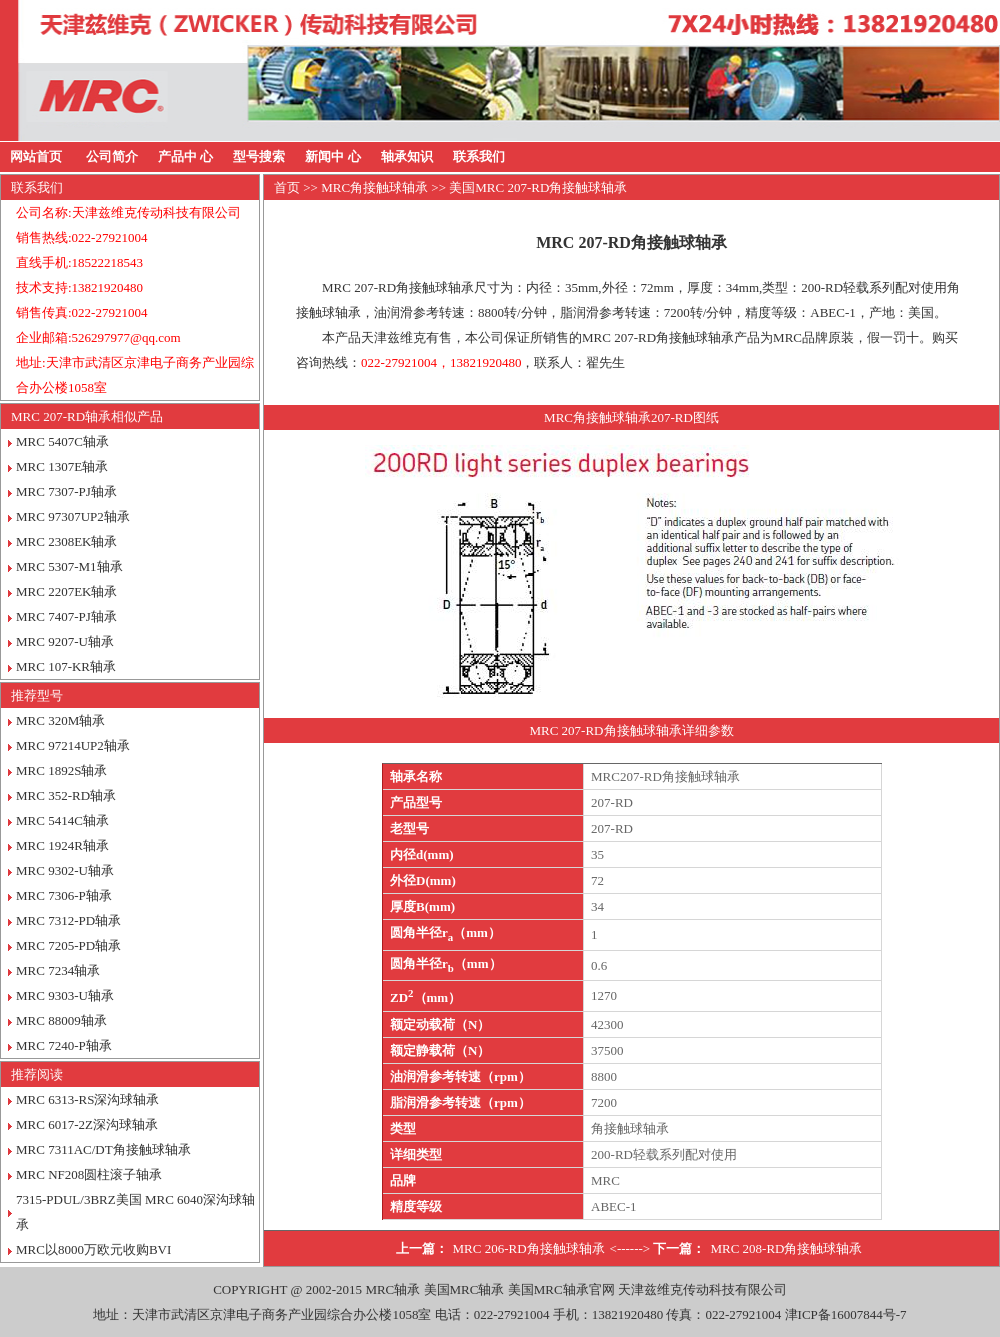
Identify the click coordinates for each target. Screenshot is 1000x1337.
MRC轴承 (392, 1289)
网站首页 (36, 156)
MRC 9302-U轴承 (65, 870)
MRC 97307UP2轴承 (73, 516)
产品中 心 (185, 156)
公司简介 (112, 156)
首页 (287, 187)
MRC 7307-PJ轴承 (66, 491)
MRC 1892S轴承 (61, 770)
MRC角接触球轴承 (374, 187)
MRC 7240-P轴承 (64, 1045)
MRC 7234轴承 (58, 970)
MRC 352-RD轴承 (66, 795)
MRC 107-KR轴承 (66, 666)
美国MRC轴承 (464, 1289)
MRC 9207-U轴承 (65, 641)
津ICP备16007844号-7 (846, 1314)
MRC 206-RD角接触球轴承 (529, 1248)
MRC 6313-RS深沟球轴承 (87, 1099)
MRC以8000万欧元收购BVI (93, 1249)
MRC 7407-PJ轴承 (66, 616)
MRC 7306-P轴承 (64, 895)
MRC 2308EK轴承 (66, 541)
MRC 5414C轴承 (62, 820)
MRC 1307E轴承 (62, 466)
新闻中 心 (332, 156)
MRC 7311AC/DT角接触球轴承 (103, 1149)
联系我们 (479, 156)
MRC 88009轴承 (61, 1020)
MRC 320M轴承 (60, 720)
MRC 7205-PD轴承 (68, 945)
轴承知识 (407, 156)
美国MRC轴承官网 (561, 1289)
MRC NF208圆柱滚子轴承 (89, 1174)
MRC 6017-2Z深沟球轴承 (87, 1124)
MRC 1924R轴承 (62, 845)
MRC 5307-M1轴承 (69, 566)
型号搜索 (259, 156)
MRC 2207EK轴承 (66, 591)
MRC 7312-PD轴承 (68, 920)
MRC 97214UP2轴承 (73, 745)
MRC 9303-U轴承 (65, 995)
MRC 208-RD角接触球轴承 (786, 1248)
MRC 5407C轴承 (62, 441)
